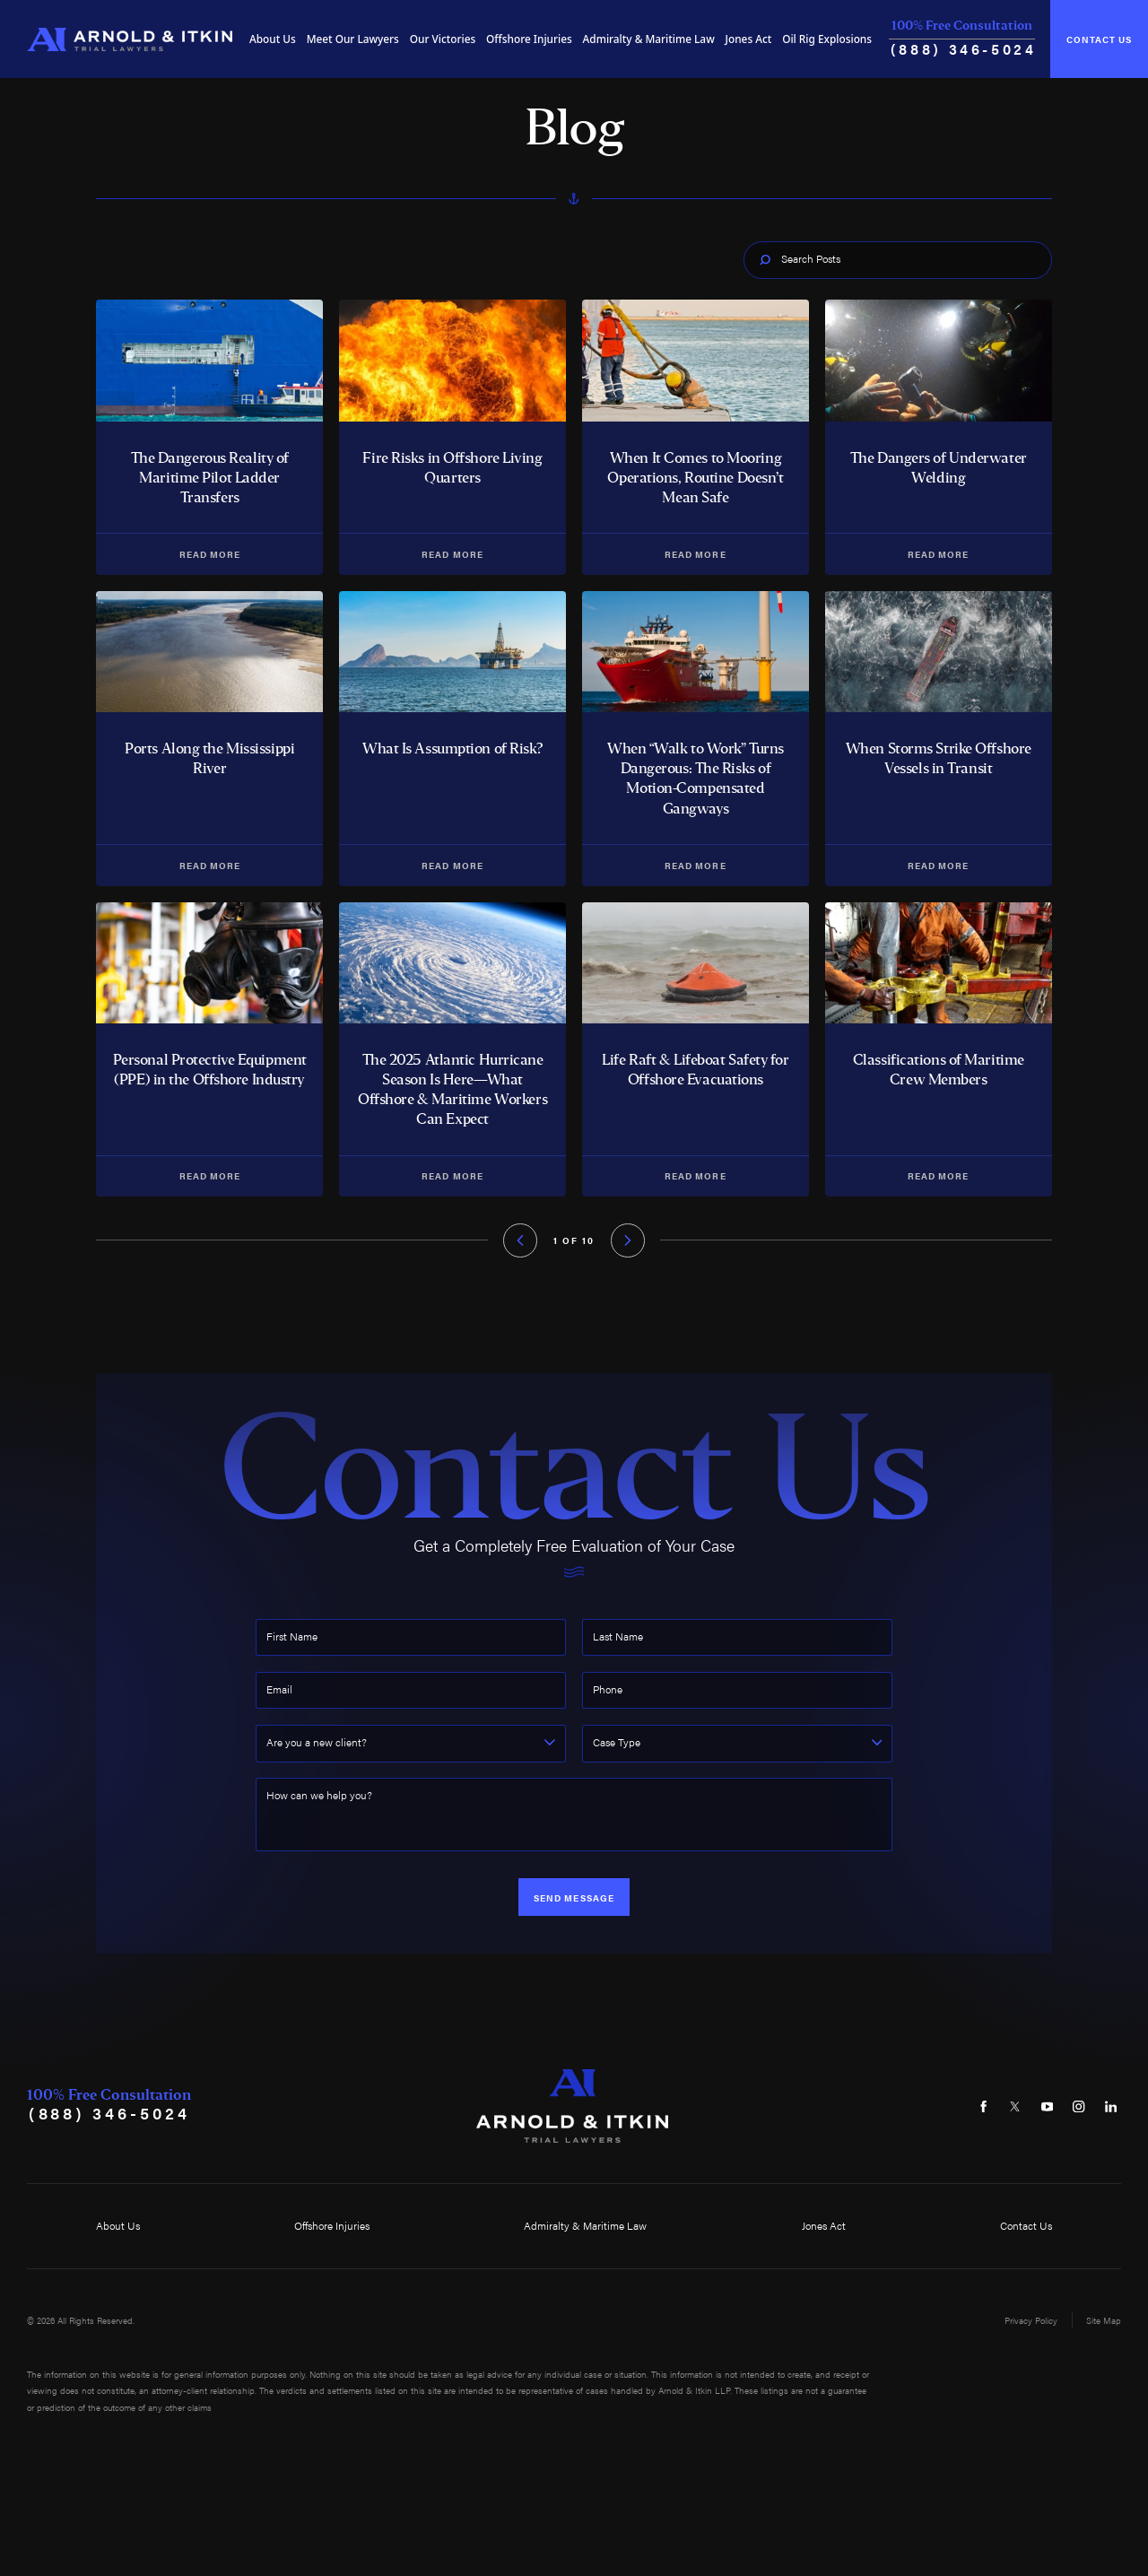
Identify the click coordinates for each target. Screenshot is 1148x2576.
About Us (272, 38)
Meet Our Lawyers (353, 38)
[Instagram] (1079, 2106)
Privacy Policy (1030, 2320)
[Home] (129, 39)
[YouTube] (1047, 2106)
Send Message (573, 1897)
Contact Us (1099, 39)
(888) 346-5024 (964, 49)
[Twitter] (1015, 2106)
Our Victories (443, 38)
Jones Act (749, 38)
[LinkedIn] (1111, 2106)
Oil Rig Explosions (827, 38)
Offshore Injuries (529, 38)
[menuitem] (272, 39)
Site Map (1103, 2320)
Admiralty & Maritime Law (649, 38)
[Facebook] (984, 2106)
